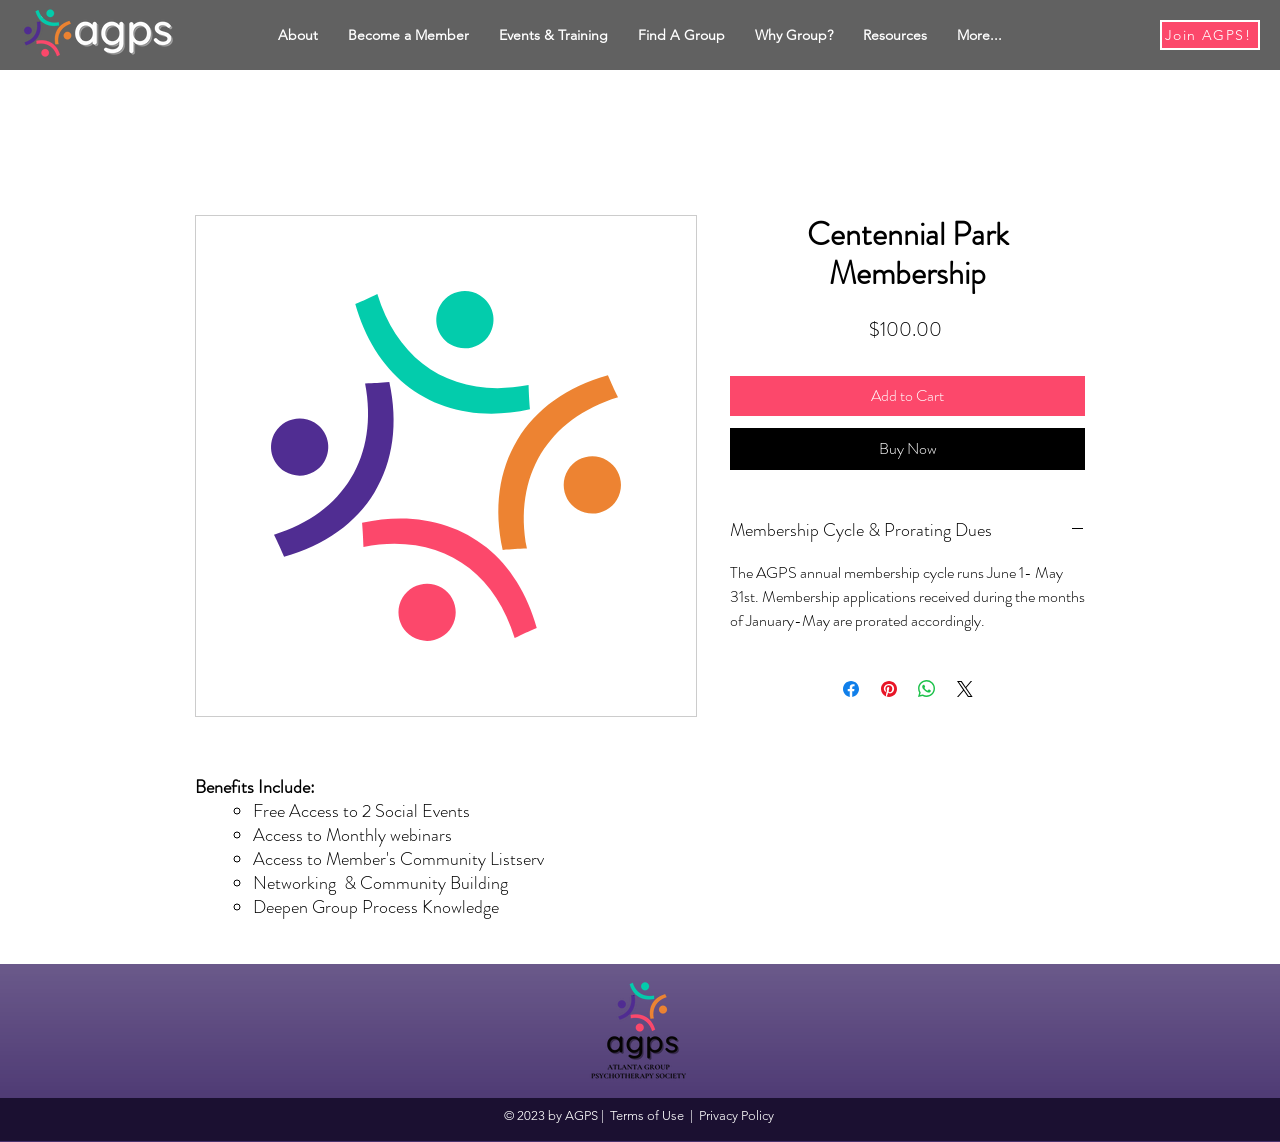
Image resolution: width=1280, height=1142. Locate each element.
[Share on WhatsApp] (927, 689)
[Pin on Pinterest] (889, 689)
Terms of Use (647, 1115)
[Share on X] (965, 689)
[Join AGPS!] (1210, 35)
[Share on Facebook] (851, 689)
